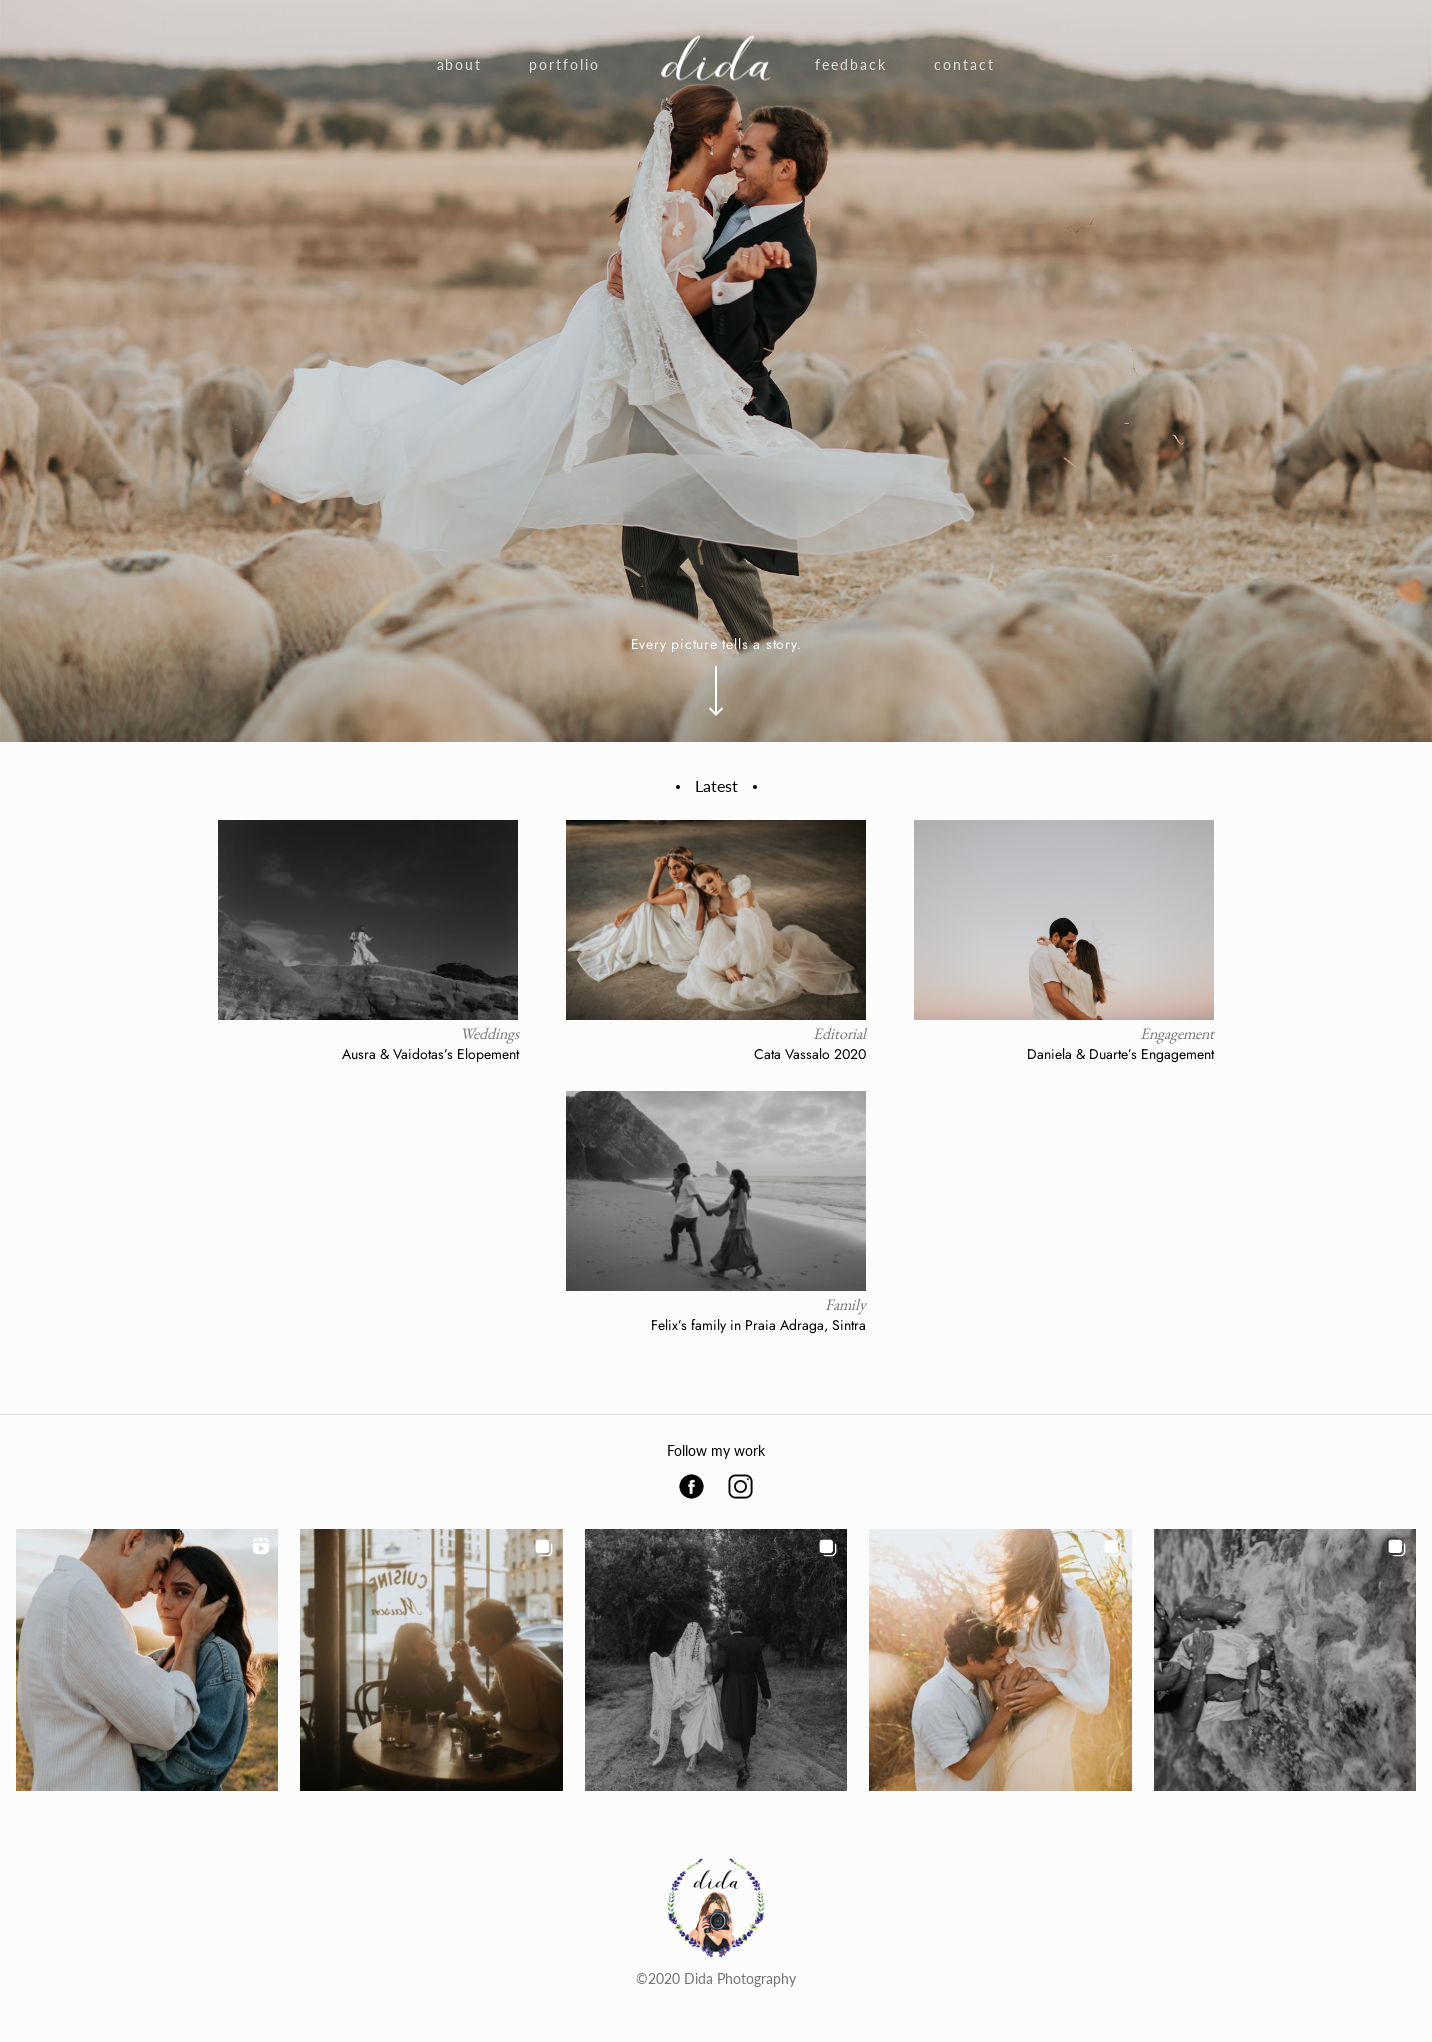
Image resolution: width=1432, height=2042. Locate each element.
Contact (964, 64)
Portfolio (564, 64)
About (460, 64)
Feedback (851, 64)
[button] (147, 1660)
